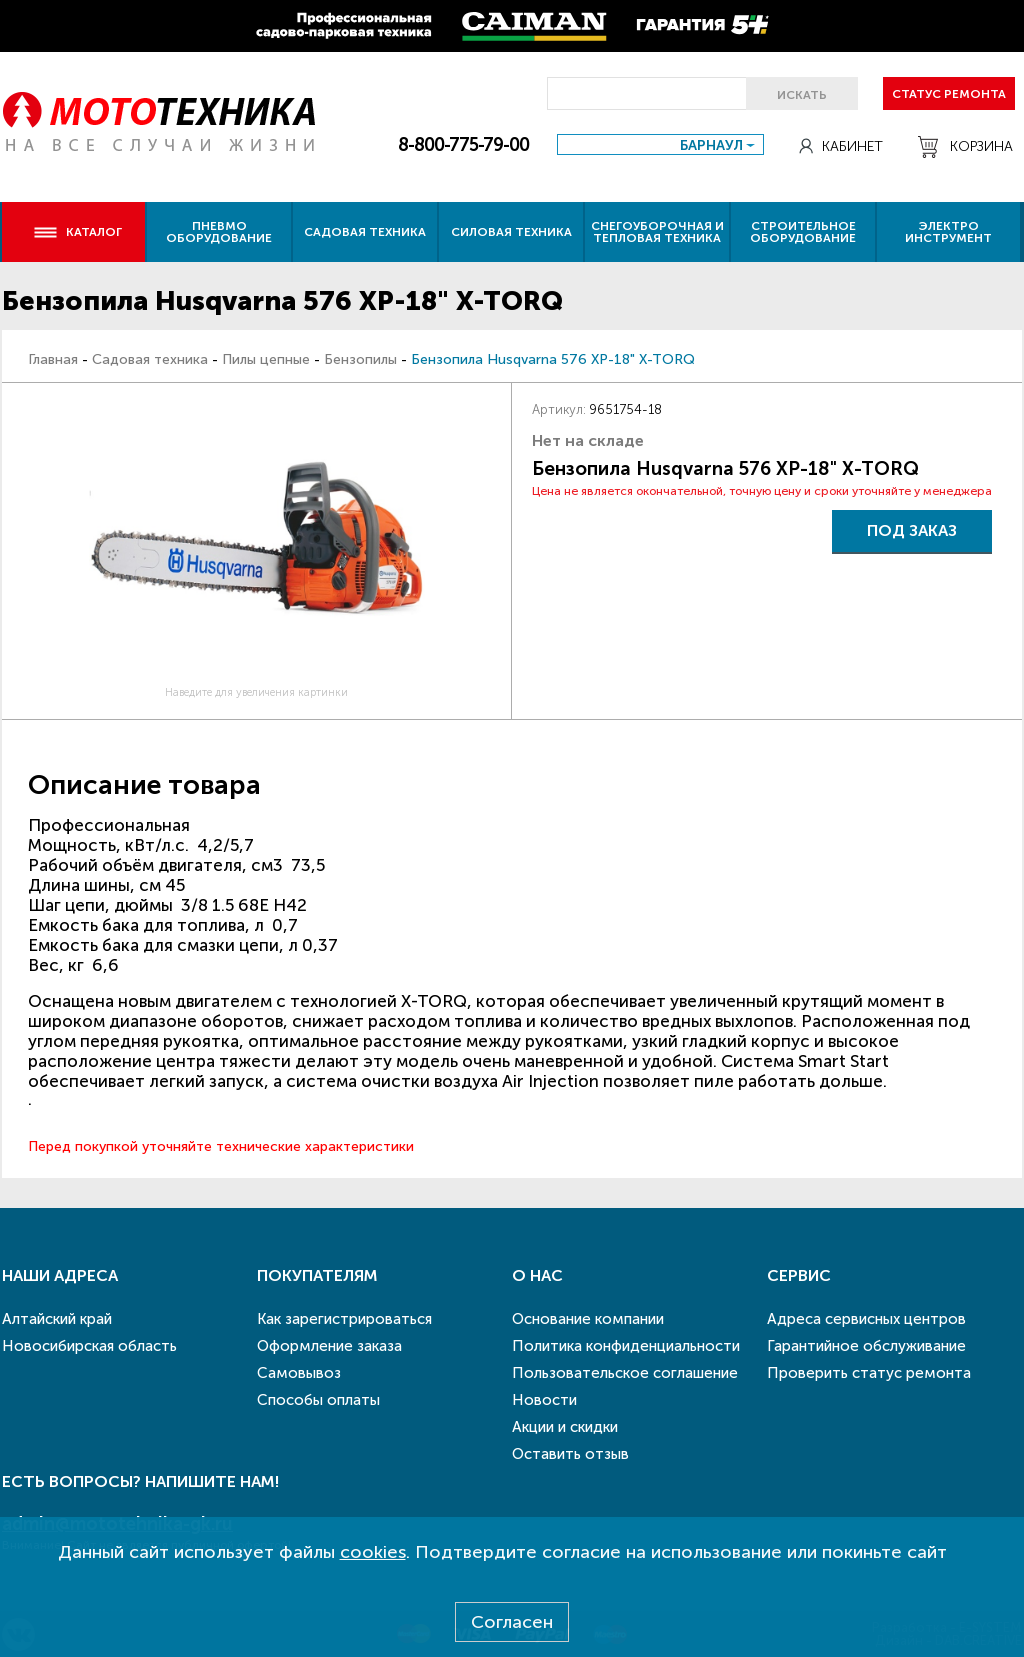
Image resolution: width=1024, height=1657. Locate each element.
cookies (373, 1552)
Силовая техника (511, 232)
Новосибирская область (89, 1346)
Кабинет (841, 146)
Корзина (965, 147)
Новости (544, 1400)
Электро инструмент (948, 232)
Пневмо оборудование (219, 232)
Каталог (77, 232)
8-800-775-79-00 (463, 145)
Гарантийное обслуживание (866, 1346)
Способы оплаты (318, 1400)
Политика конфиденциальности (626, 1346)
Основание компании (588, 1319)
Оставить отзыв (570, 1454)
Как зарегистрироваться (344, 1319)
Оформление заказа (329, 1346)
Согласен (512, 1622)
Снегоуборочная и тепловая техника (657, 232)
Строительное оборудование (803, 232)
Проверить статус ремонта (869, 1373)
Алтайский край (57, 1319)
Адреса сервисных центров (866, 1319)
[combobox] (660, 144)
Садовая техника (365, 232)
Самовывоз (299, 1373)
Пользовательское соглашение (625, 1373)
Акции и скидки (565, 1427)
